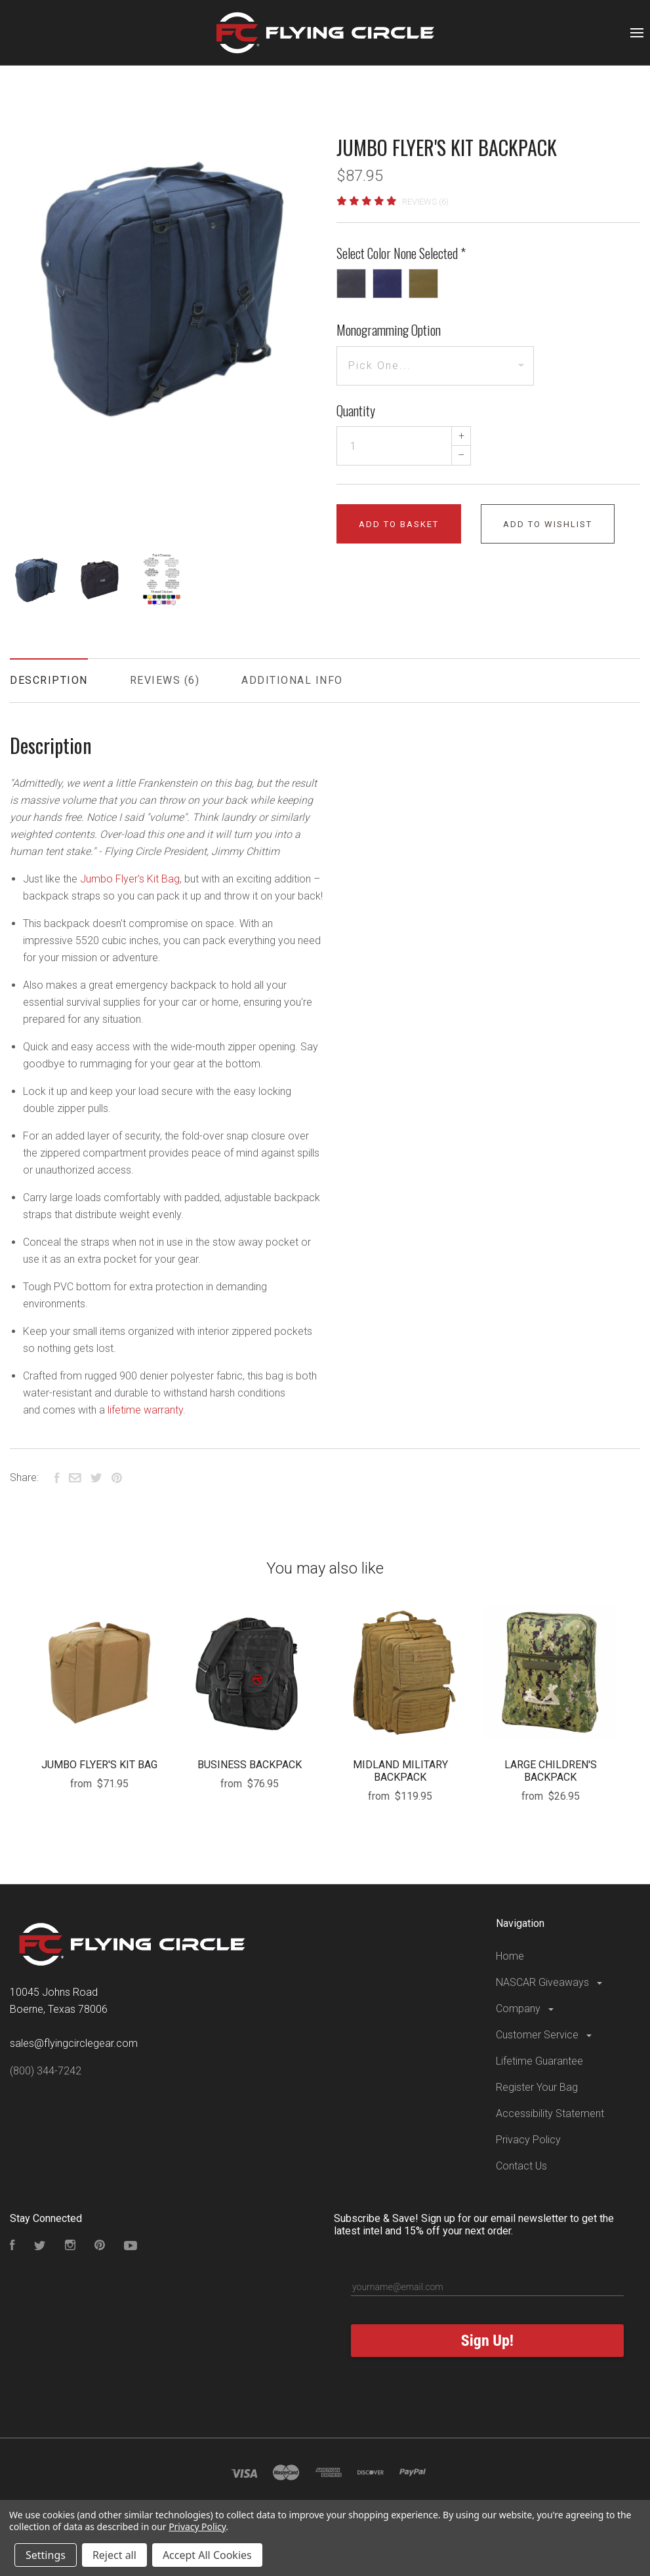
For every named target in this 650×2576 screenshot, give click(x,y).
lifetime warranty (145, 1410)
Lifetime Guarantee (539, 2061)
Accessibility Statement (550, 2113)
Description (49, 680)
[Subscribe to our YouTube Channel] (130, 2246)
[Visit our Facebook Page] (12, 2246)
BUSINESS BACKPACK (249, 1764)
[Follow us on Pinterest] (99, 2246)
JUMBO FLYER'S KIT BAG (99, 1764)
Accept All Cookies (207, 2555)
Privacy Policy (528, 2139)
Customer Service (545, 2035)
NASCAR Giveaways (550, 1982)
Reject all (114, 2555)
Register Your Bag (537, 2087)
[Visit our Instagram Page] (70, 2246)
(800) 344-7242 (45, 2071)
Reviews (165, 680)
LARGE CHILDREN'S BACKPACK (550, 1770)
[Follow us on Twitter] (40, 2246)
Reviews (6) (425, 202)
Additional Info (292, 680)
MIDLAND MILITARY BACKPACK (400, 1770)
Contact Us (521, 2166)
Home (510, 1956)
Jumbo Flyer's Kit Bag (130, 879)
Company (526, 2008)
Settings (46, 2555)
